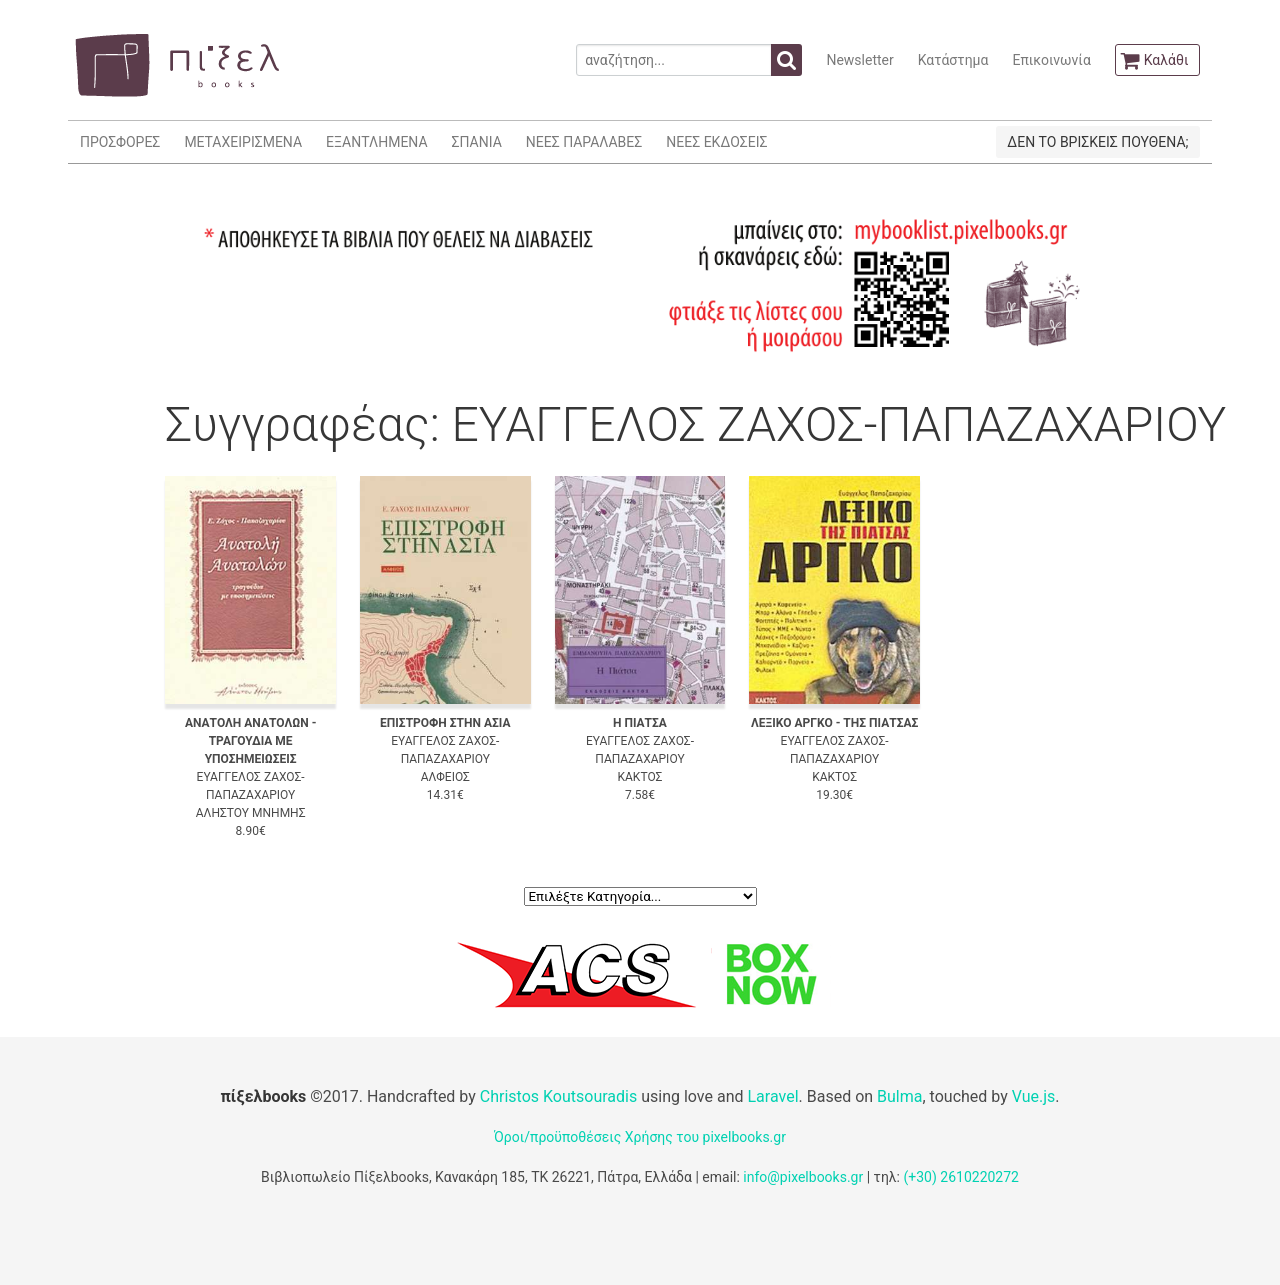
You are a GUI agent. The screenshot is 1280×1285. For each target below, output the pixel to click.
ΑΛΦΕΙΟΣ (445, 777)
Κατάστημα (953, 60)
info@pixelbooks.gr (803, 1177)
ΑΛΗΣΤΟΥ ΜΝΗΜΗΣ (251, 813)
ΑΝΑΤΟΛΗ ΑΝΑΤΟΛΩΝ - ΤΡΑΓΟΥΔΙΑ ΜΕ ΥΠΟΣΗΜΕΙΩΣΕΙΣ (250, 741)
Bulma (899, 1096)
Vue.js (1034, 1096)
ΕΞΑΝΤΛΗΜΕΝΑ (376, 142)
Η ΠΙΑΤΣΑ (640, 723)
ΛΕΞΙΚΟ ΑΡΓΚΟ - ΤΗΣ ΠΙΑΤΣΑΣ (834, 723)
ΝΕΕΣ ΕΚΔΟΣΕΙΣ (716, 142)
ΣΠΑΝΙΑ (477, 142)
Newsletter (859, 60)
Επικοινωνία (1051, 60)
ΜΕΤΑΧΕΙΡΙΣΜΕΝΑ (243, 142)
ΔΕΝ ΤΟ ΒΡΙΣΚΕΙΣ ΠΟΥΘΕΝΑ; (1097, 142)
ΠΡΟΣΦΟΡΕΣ (120, 142)
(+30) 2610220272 (961, 1177)
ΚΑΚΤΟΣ (640, 777)
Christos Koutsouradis (558, 1096)
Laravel (772, 1096)
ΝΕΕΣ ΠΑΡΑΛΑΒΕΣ (584, 142)
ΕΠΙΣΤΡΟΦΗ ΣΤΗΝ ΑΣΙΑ (445, 723)
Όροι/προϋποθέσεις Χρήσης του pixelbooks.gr (640, 1137)
